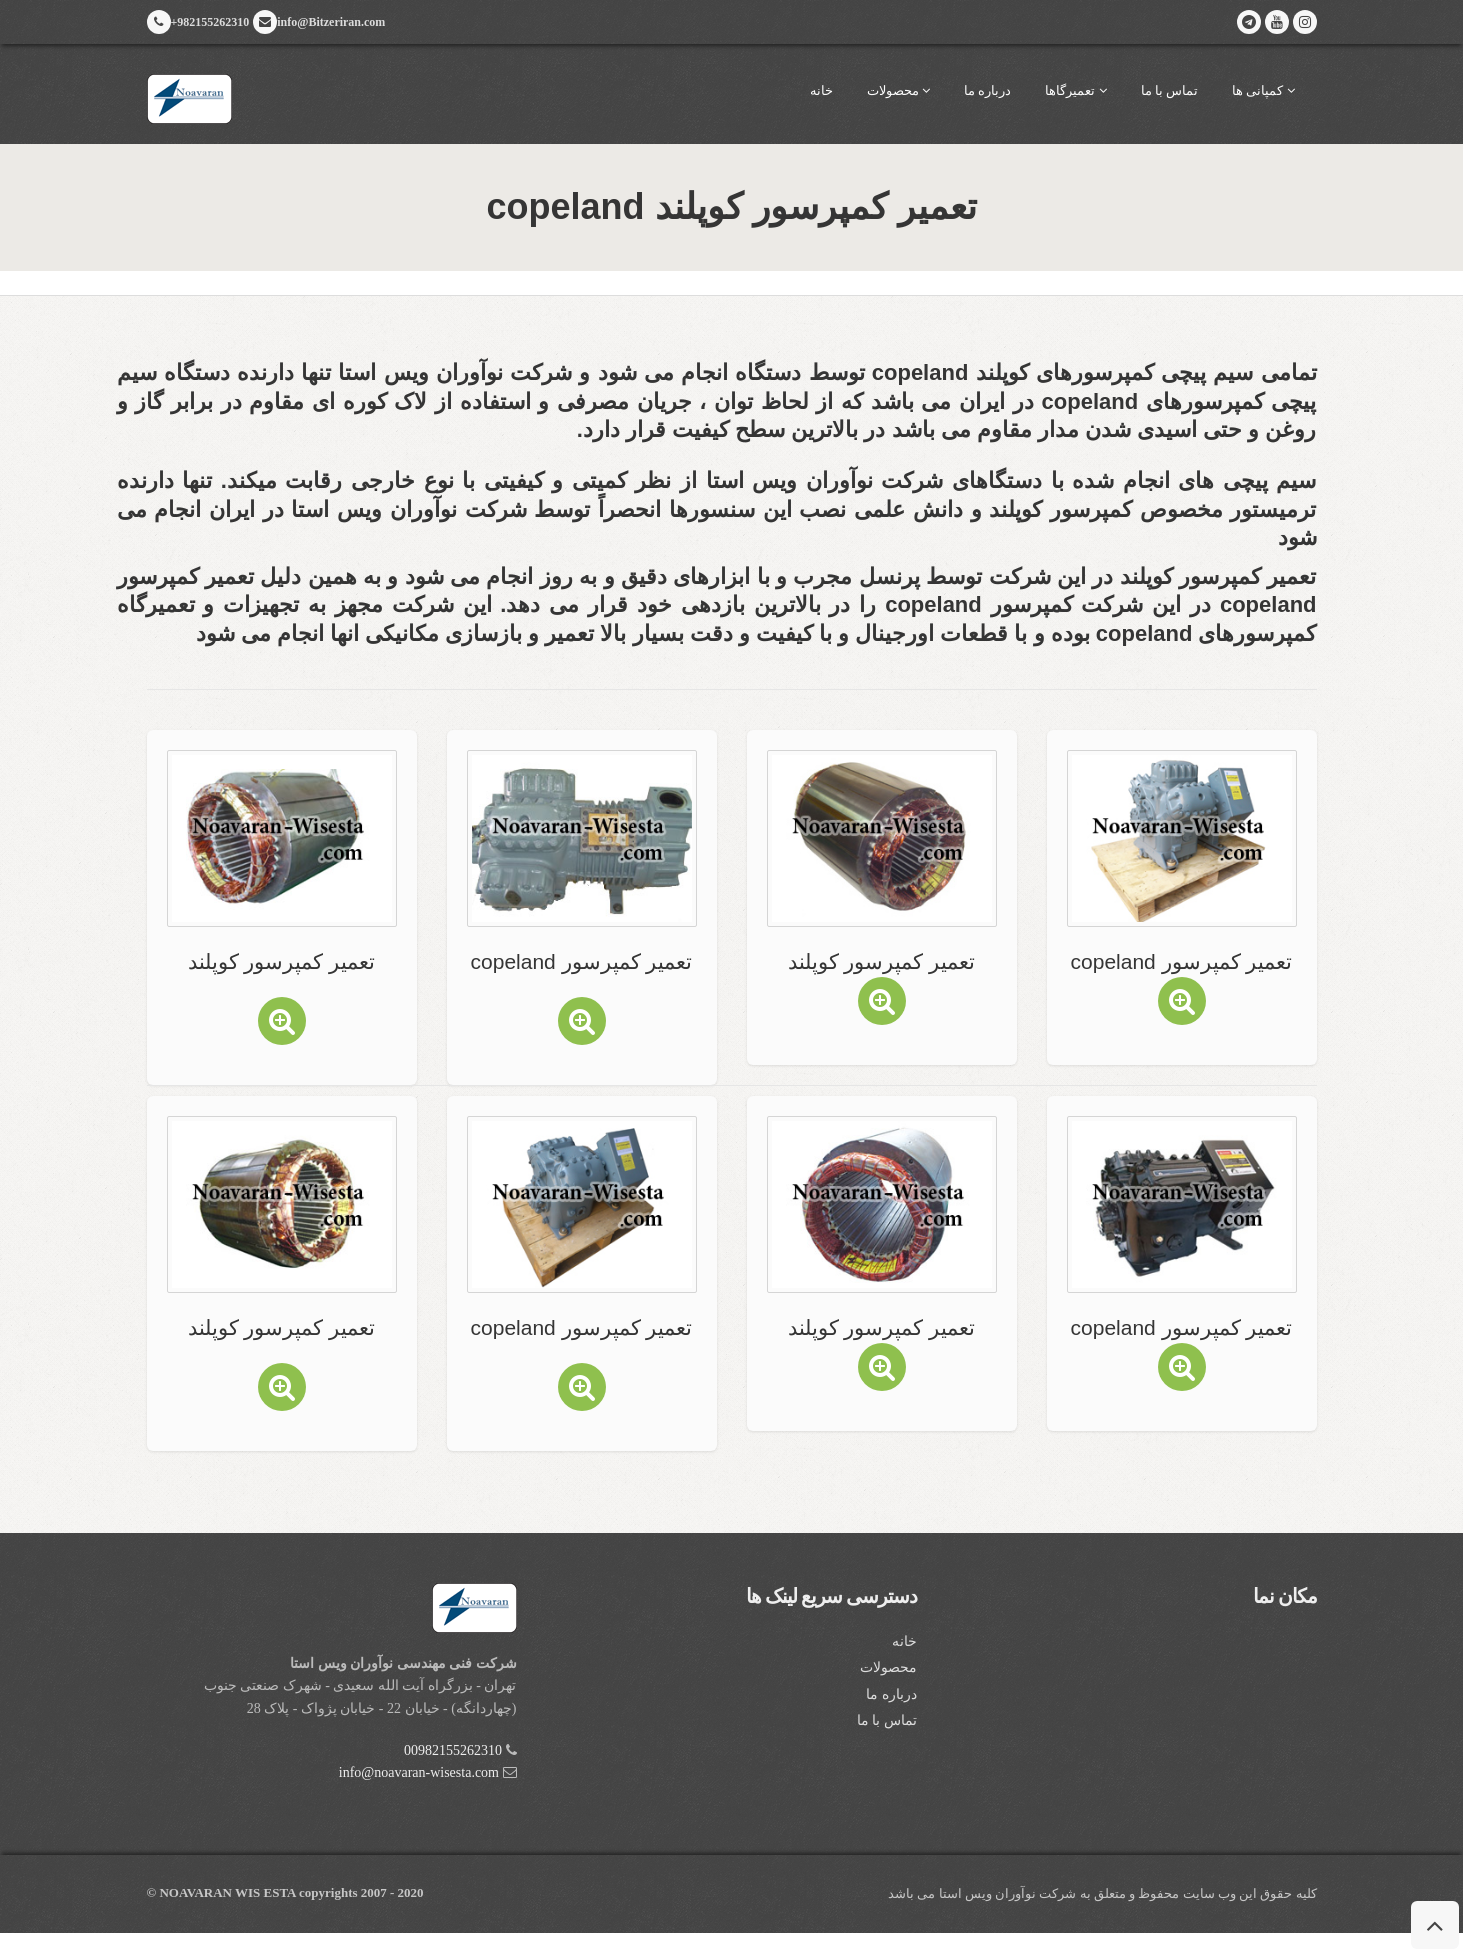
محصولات (898, 90)
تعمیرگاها (1075, 90)
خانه (821, 90)
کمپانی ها (1263, 90)
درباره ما (987, 90)
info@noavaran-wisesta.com (419, 1772)
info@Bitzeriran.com (319, 22)
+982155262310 (198, 22)
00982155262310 (453, 1750)
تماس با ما (1170, 90)
